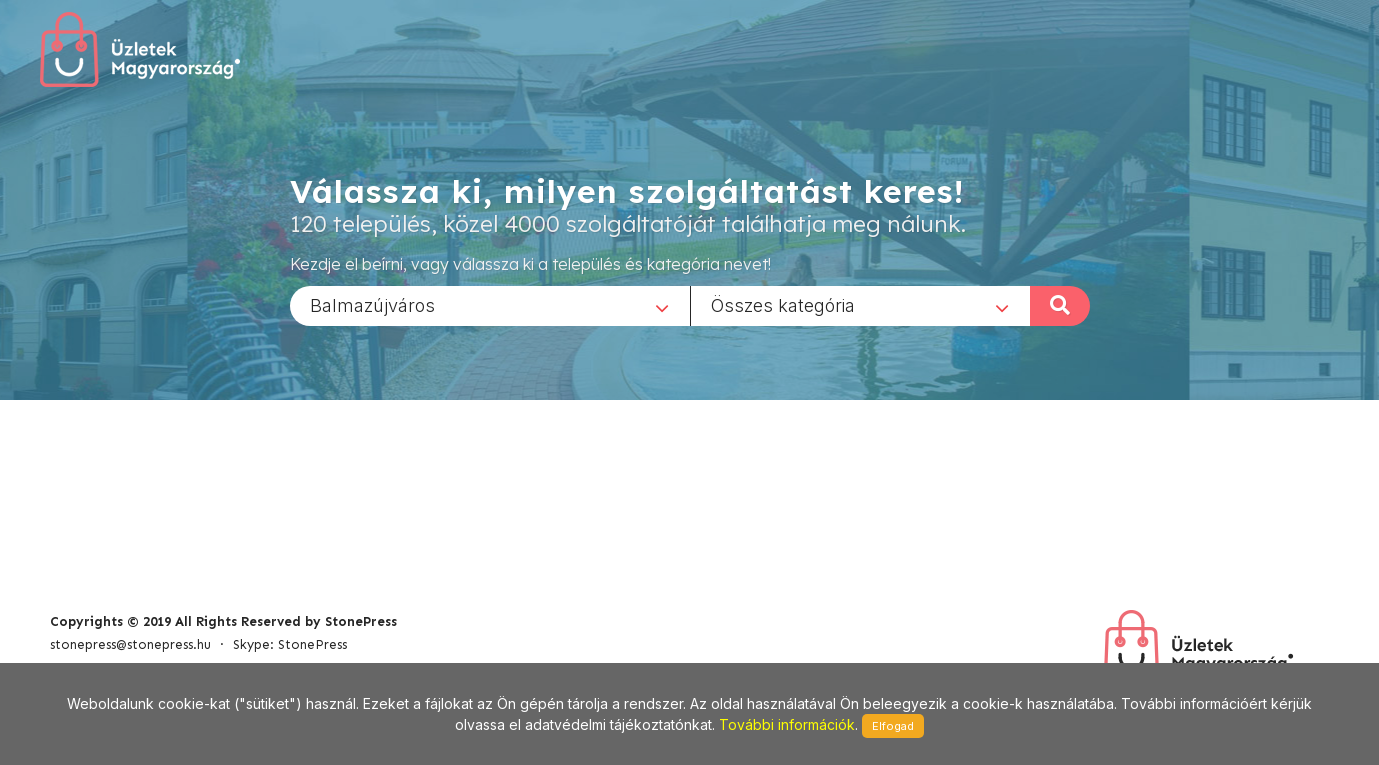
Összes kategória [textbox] (783, 304)
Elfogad (893, 726)
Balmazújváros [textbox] (372, 304)
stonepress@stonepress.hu (130, 644)
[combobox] (490, 305)
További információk (787, 724)
